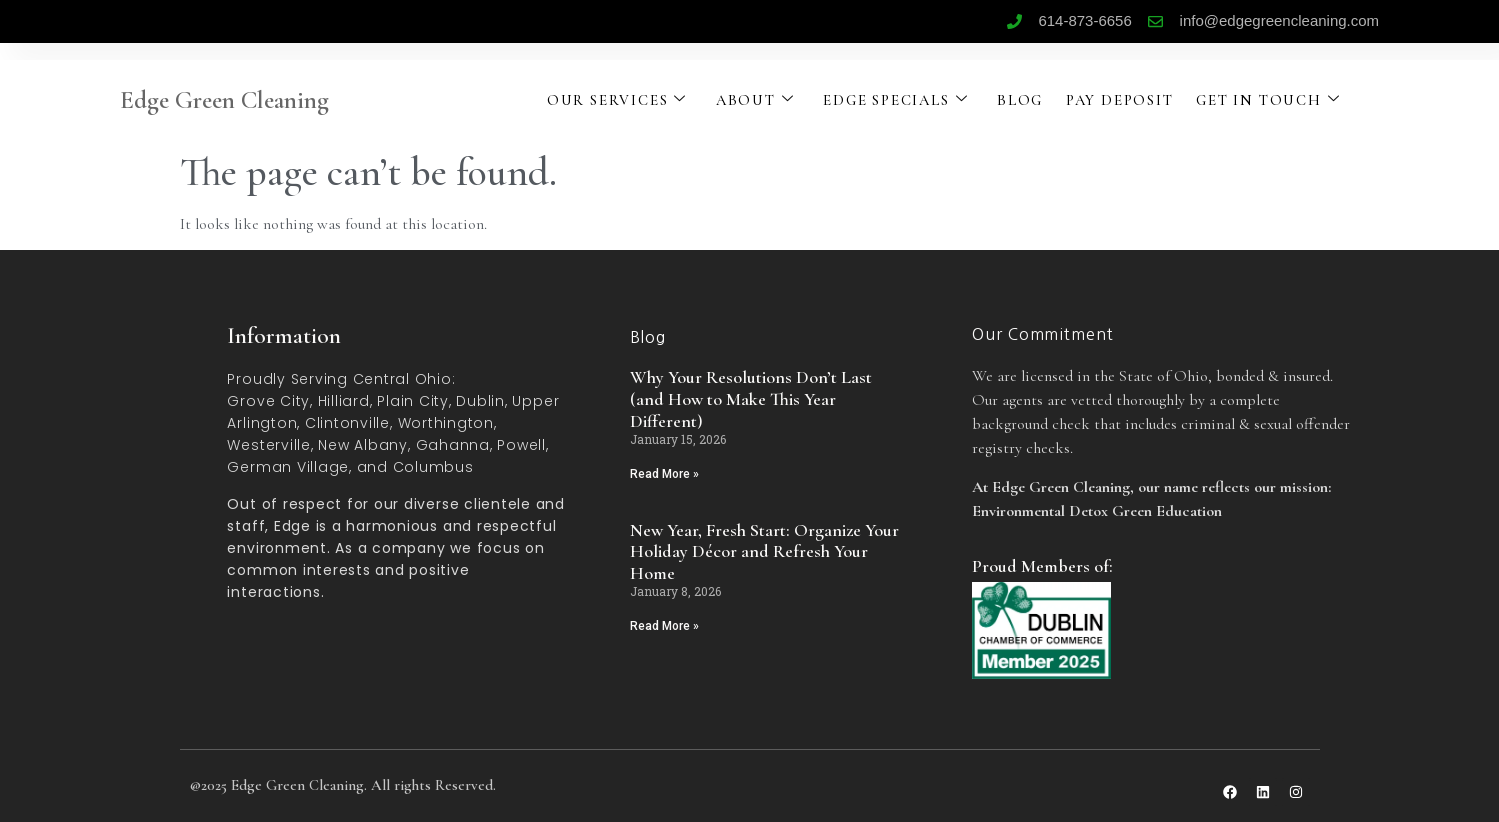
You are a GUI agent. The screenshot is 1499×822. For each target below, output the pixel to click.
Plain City (413, 401)
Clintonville (347, 423)
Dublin (480, 401)
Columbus (433, 467)
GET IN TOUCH (1280, 100)
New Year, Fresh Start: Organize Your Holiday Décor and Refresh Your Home (764, 551)
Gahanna (453, 445)
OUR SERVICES (617, 100)
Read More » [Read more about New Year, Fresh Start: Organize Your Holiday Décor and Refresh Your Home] (664, 626)
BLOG (1026, 100)
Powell (521, 445)
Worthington (446, 423)
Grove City (268, 401)
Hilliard (344, 401)
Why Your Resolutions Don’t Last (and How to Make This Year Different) (751, 398)
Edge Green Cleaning (224, 100)
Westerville (268, 445)
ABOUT (757, 100)
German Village (288, 467)
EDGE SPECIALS (900, 100)
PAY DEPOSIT (1128, 100)
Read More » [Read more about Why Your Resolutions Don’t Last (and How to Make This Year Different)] (664, 474)
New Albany (363, 445)
